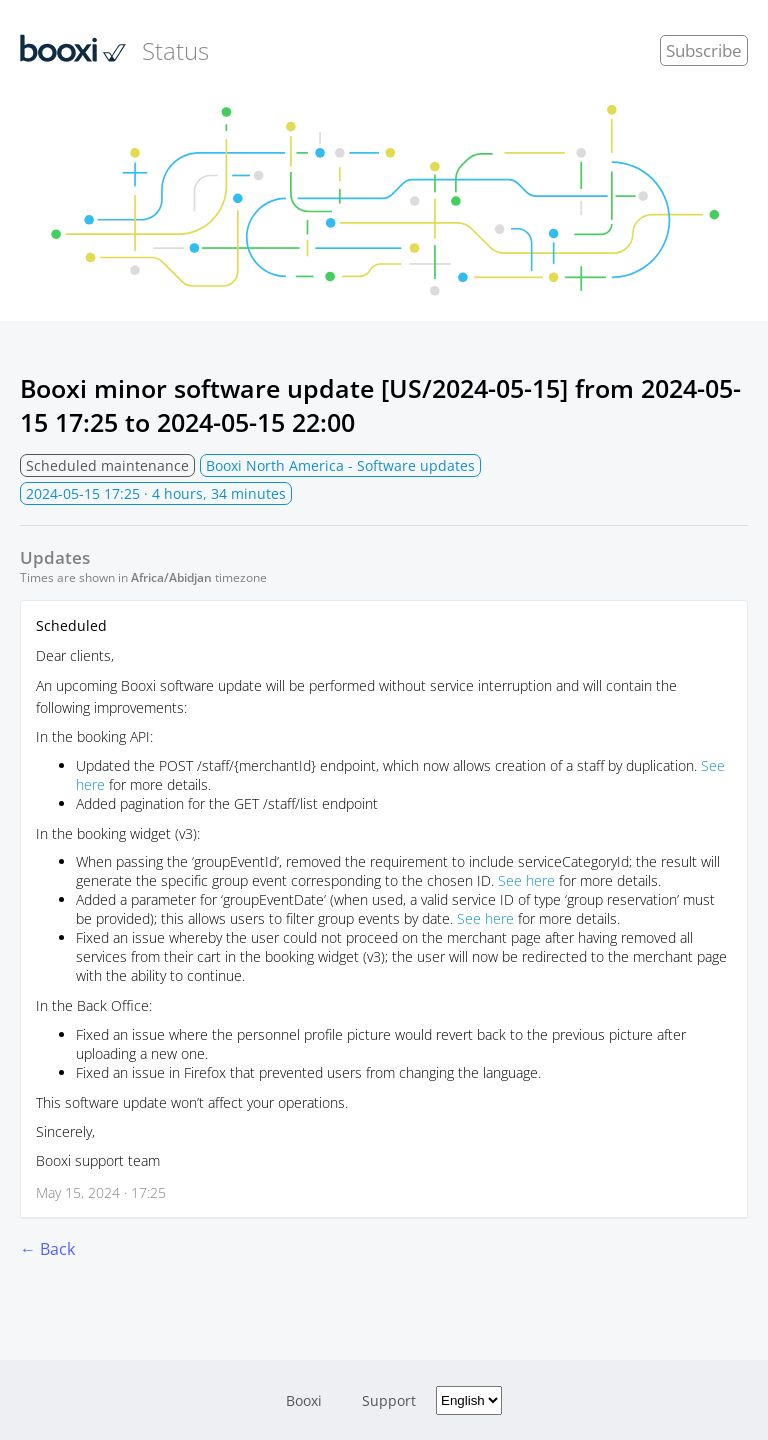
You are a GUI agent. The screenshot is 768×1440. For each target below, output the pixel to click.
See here (526, 880)
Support (389, 1400)
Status (114, 50)
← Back (47, 1249)
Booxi (304, 1400)
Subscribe (704, 50)
